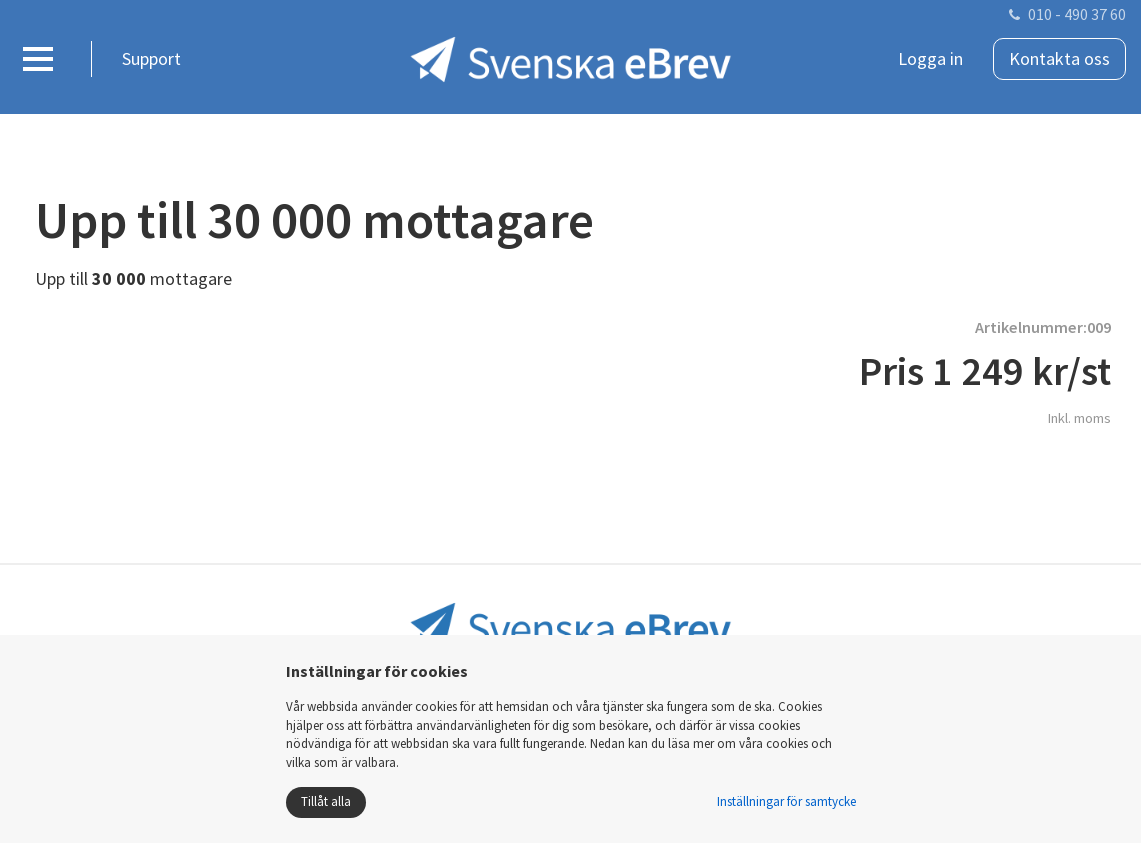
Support (151, 58)
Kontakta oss (1059, 58)
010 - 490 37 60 (1077, 14)
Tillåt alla (326, 801)
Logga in (930, 58)
